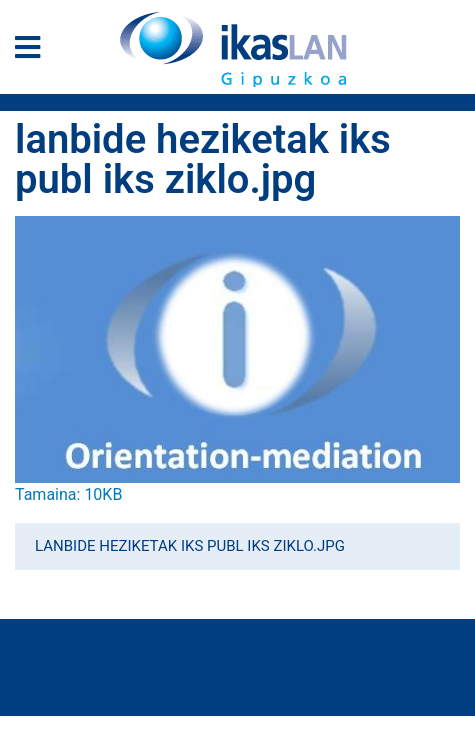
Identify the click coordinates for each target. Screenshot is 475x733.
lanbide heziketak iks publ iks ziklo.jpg (190, 546)
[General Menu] (33, 51)
